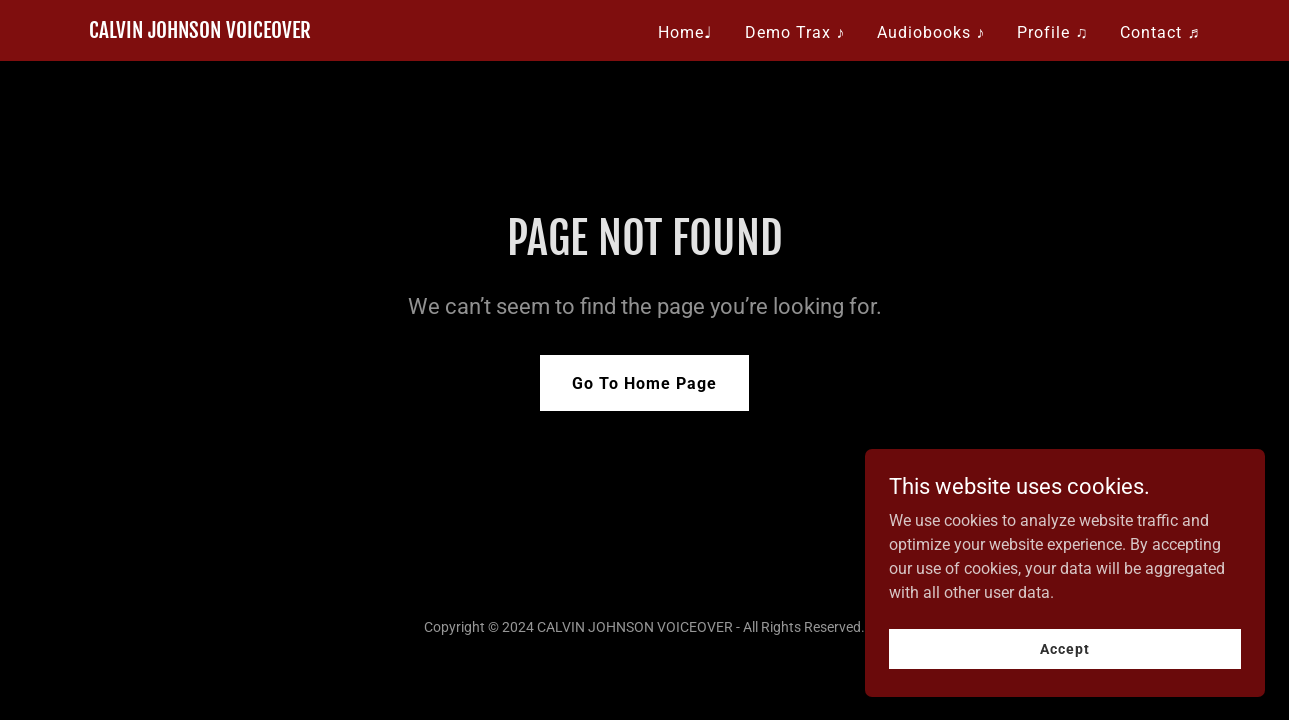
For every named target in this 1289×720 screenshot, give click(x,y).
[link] (200, 32)
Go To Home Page (644, 383)
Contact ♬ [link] (1160, 32)
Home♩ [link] (685, 32)
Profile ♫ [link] (1052, 32)
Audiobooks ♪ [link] (931, 32)
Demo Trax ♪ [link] (795, 32)
